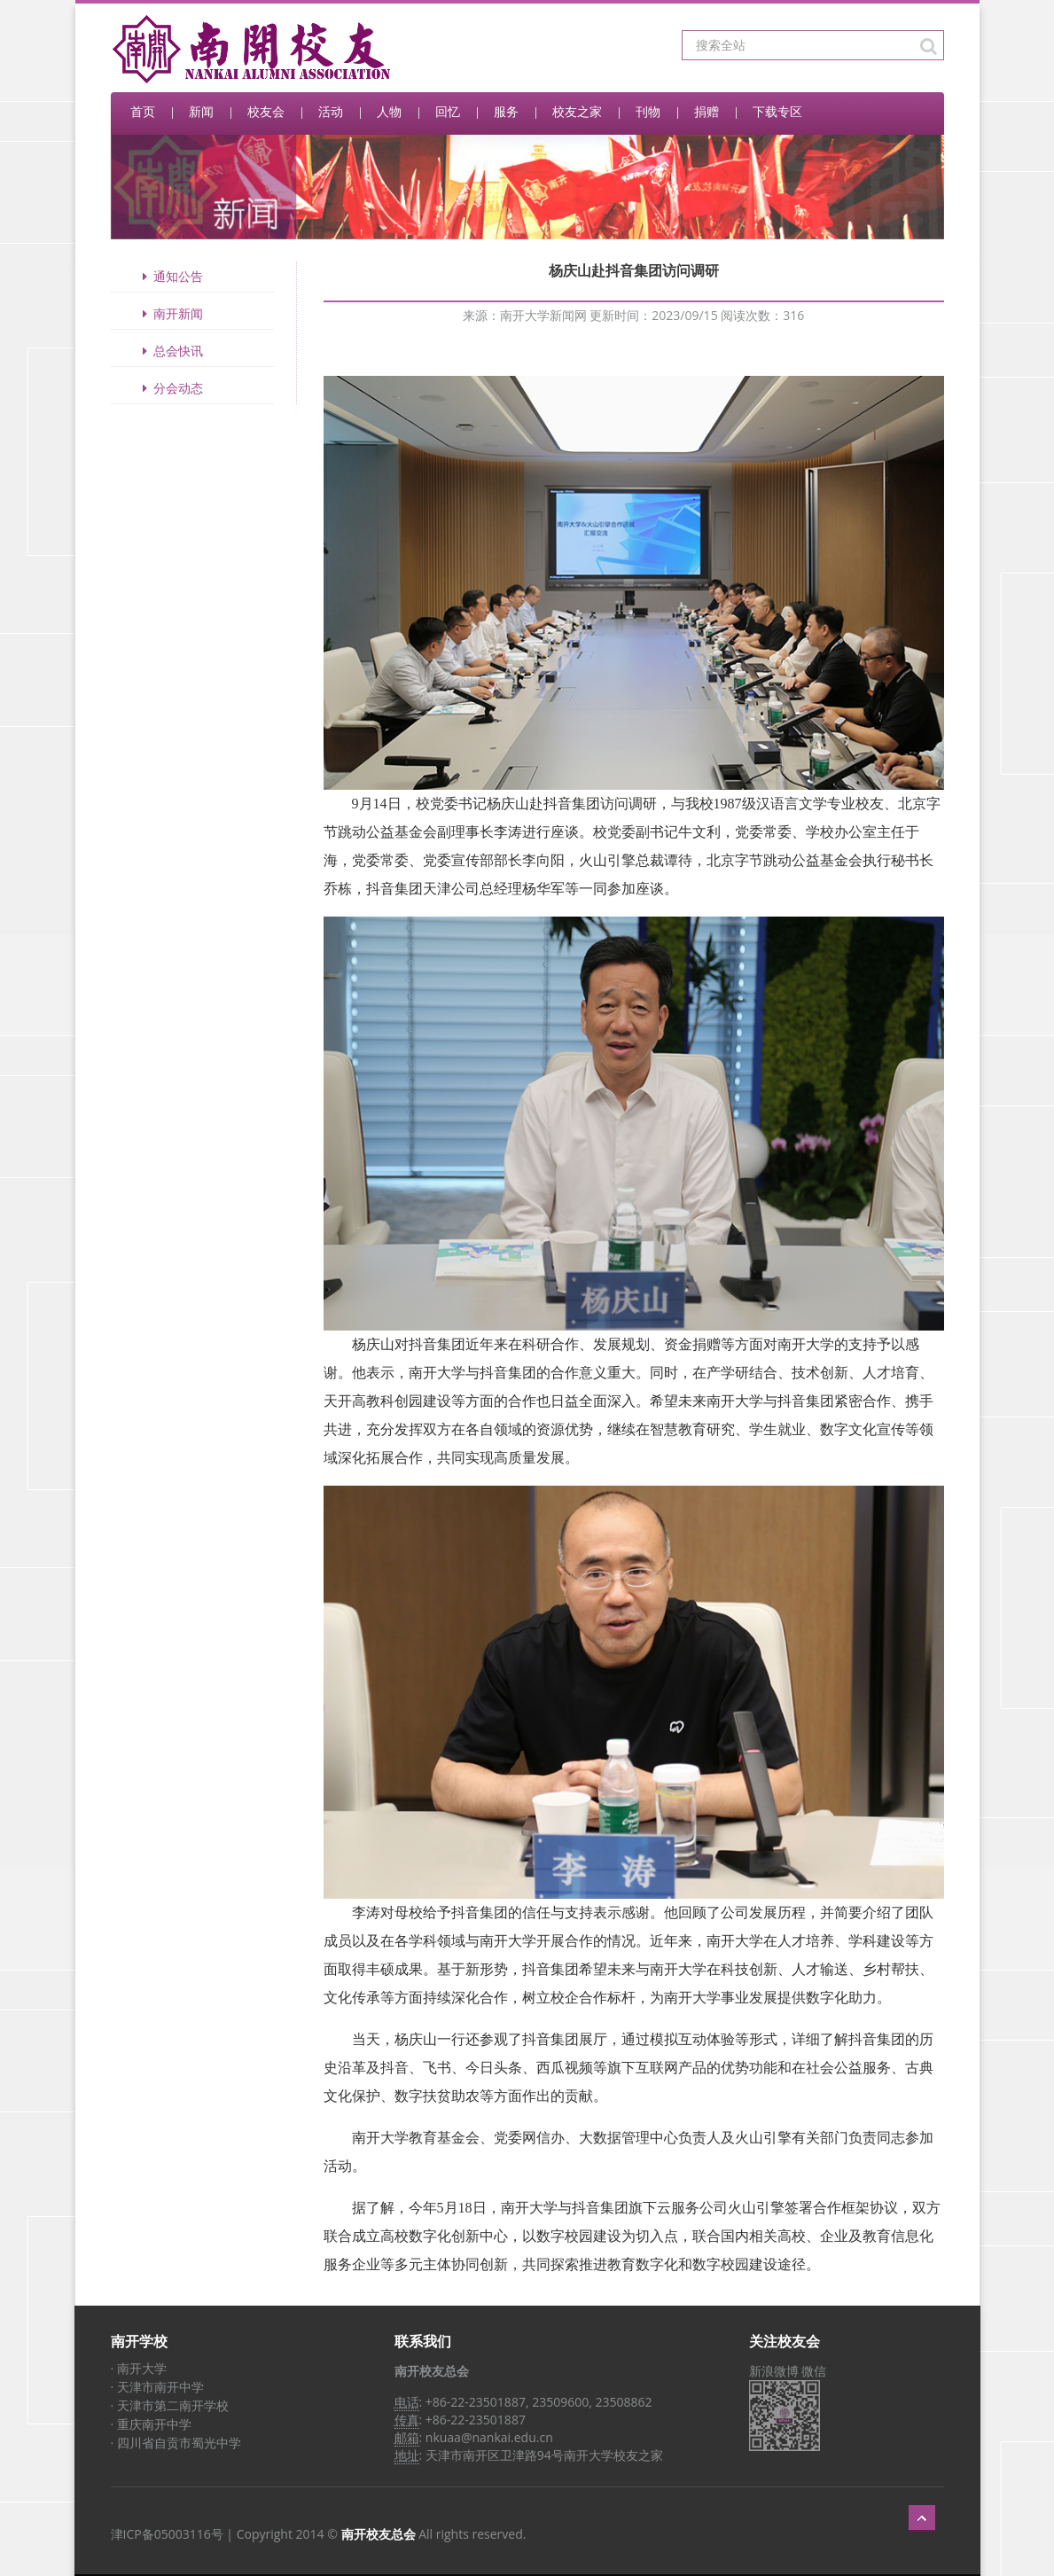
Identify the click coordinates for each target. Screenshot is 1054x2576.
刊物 (648, 111)
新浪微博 (774, 2370)
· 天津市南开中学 (157, 2386)
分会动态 (170, 387)
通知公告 (170, 276)
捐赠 (706, 111)
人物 (389, 111)
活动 (330, 111)
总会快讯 (170, 350)
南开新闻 (170, 313)
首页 (142, 111)
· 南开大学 (139, 2368)
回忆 (447, 111)
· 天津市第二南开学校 (170, 2405)
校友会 (266, 111)
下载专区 (777, 111)
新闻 (201, 111)
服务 (506, 111)
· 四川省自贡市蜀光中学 (176, 2442)
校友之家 (577, 111)
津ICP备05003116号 (167, 2533)
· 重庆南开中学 (151, 2424)
